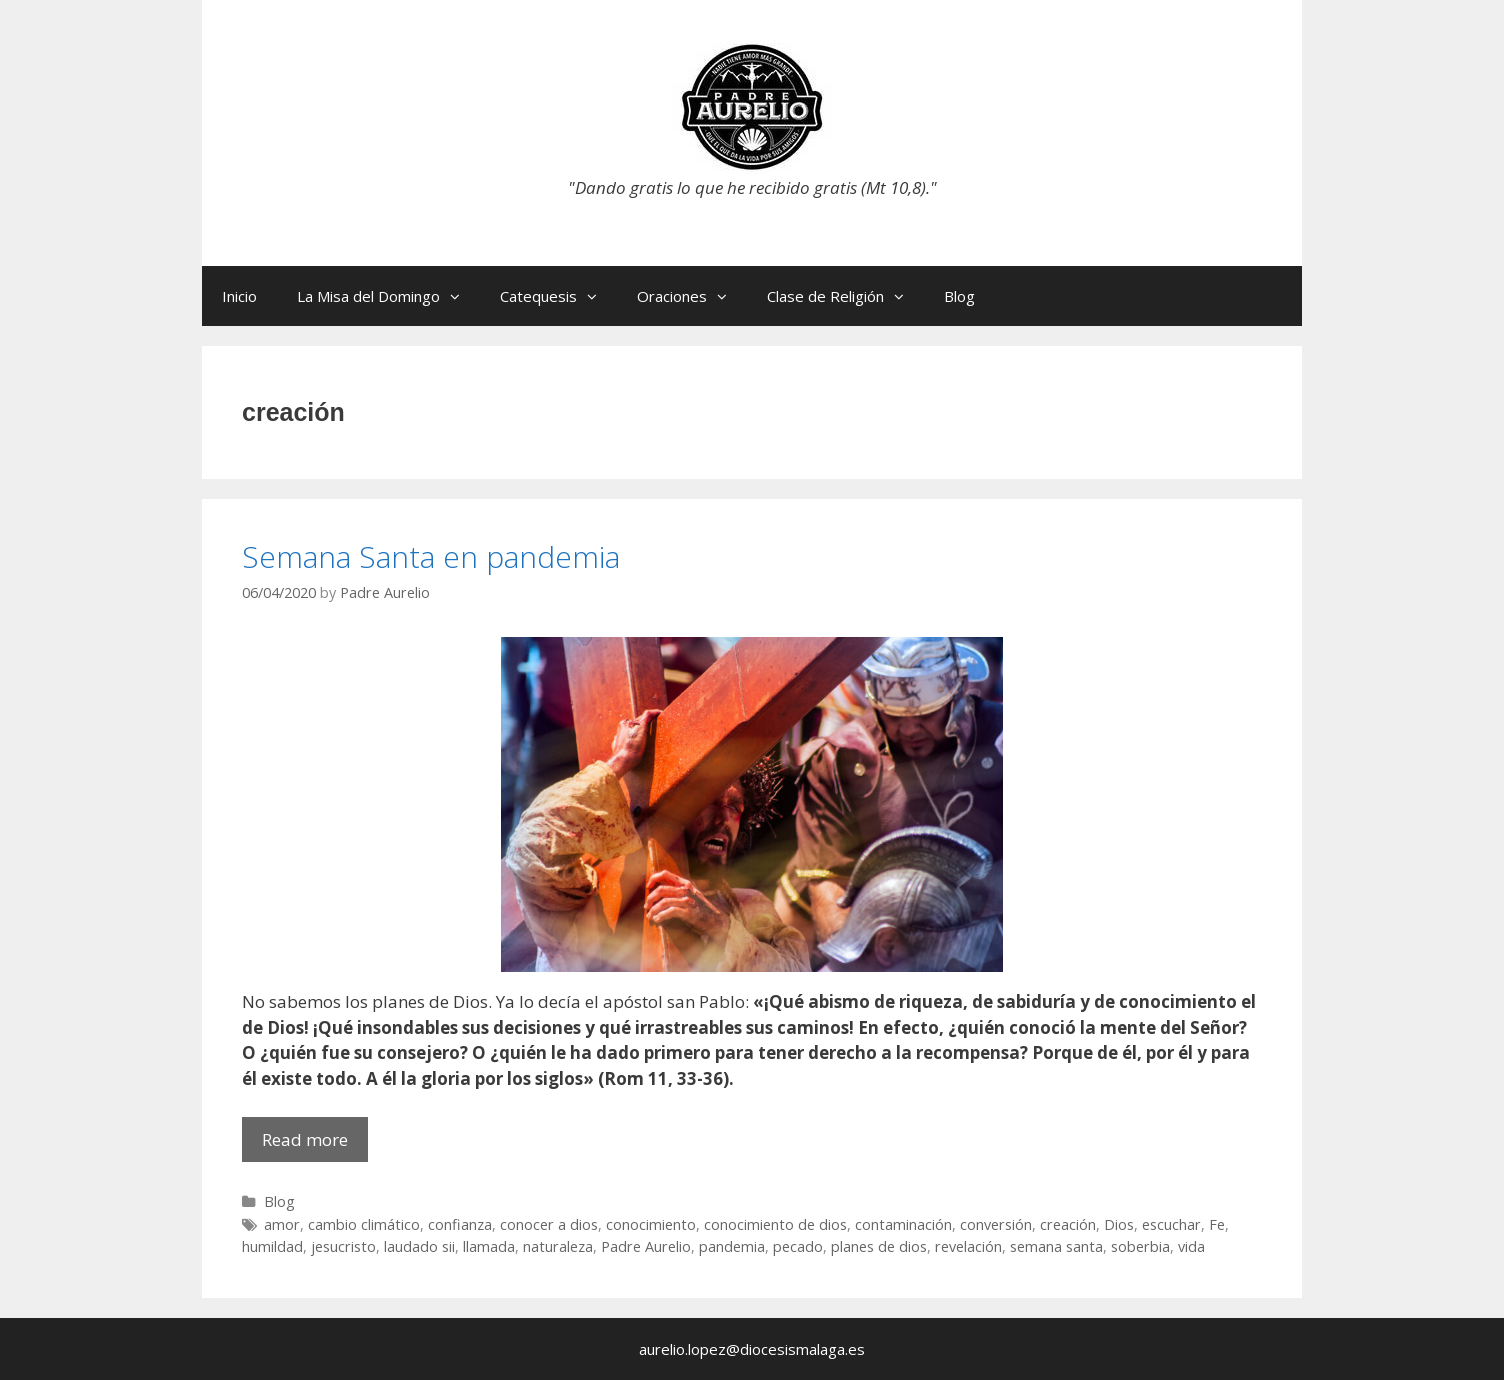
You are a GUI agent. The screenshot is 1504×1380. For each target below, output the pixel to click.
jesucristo (343, 1246)
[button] (460, 296)
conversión (996, 1224)
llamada (489, 1246)
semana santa (1056, 1246)
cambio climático (364, 1224)
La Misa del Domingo (388, 296)
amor (282, 1224)
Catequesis (558, 296)
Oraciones (692, 296)
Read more (315, 1144)
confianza (460, 1224)
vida (1191, 1246)
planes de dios (879, 1246)
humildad (272, 1246)
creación (1068, 1224)
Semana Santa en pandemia (431, 556)
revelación (968, 1246)
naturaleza (558, 1246)
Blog (959, 296)
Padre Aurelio (646, 1246)
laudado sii (419, 1246)
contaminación (903, 1224)
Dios (1119, 1224)
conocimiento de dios (775, 1224)
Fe (1217, 1224)
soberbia (1140, 1246)
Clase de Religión (845, 296)
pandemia (732, 1246)
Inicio (239, 296)
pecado (798, 1246)
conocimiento (651, 1224)
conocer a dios (549, 1224)
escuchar (1171, 1224)
